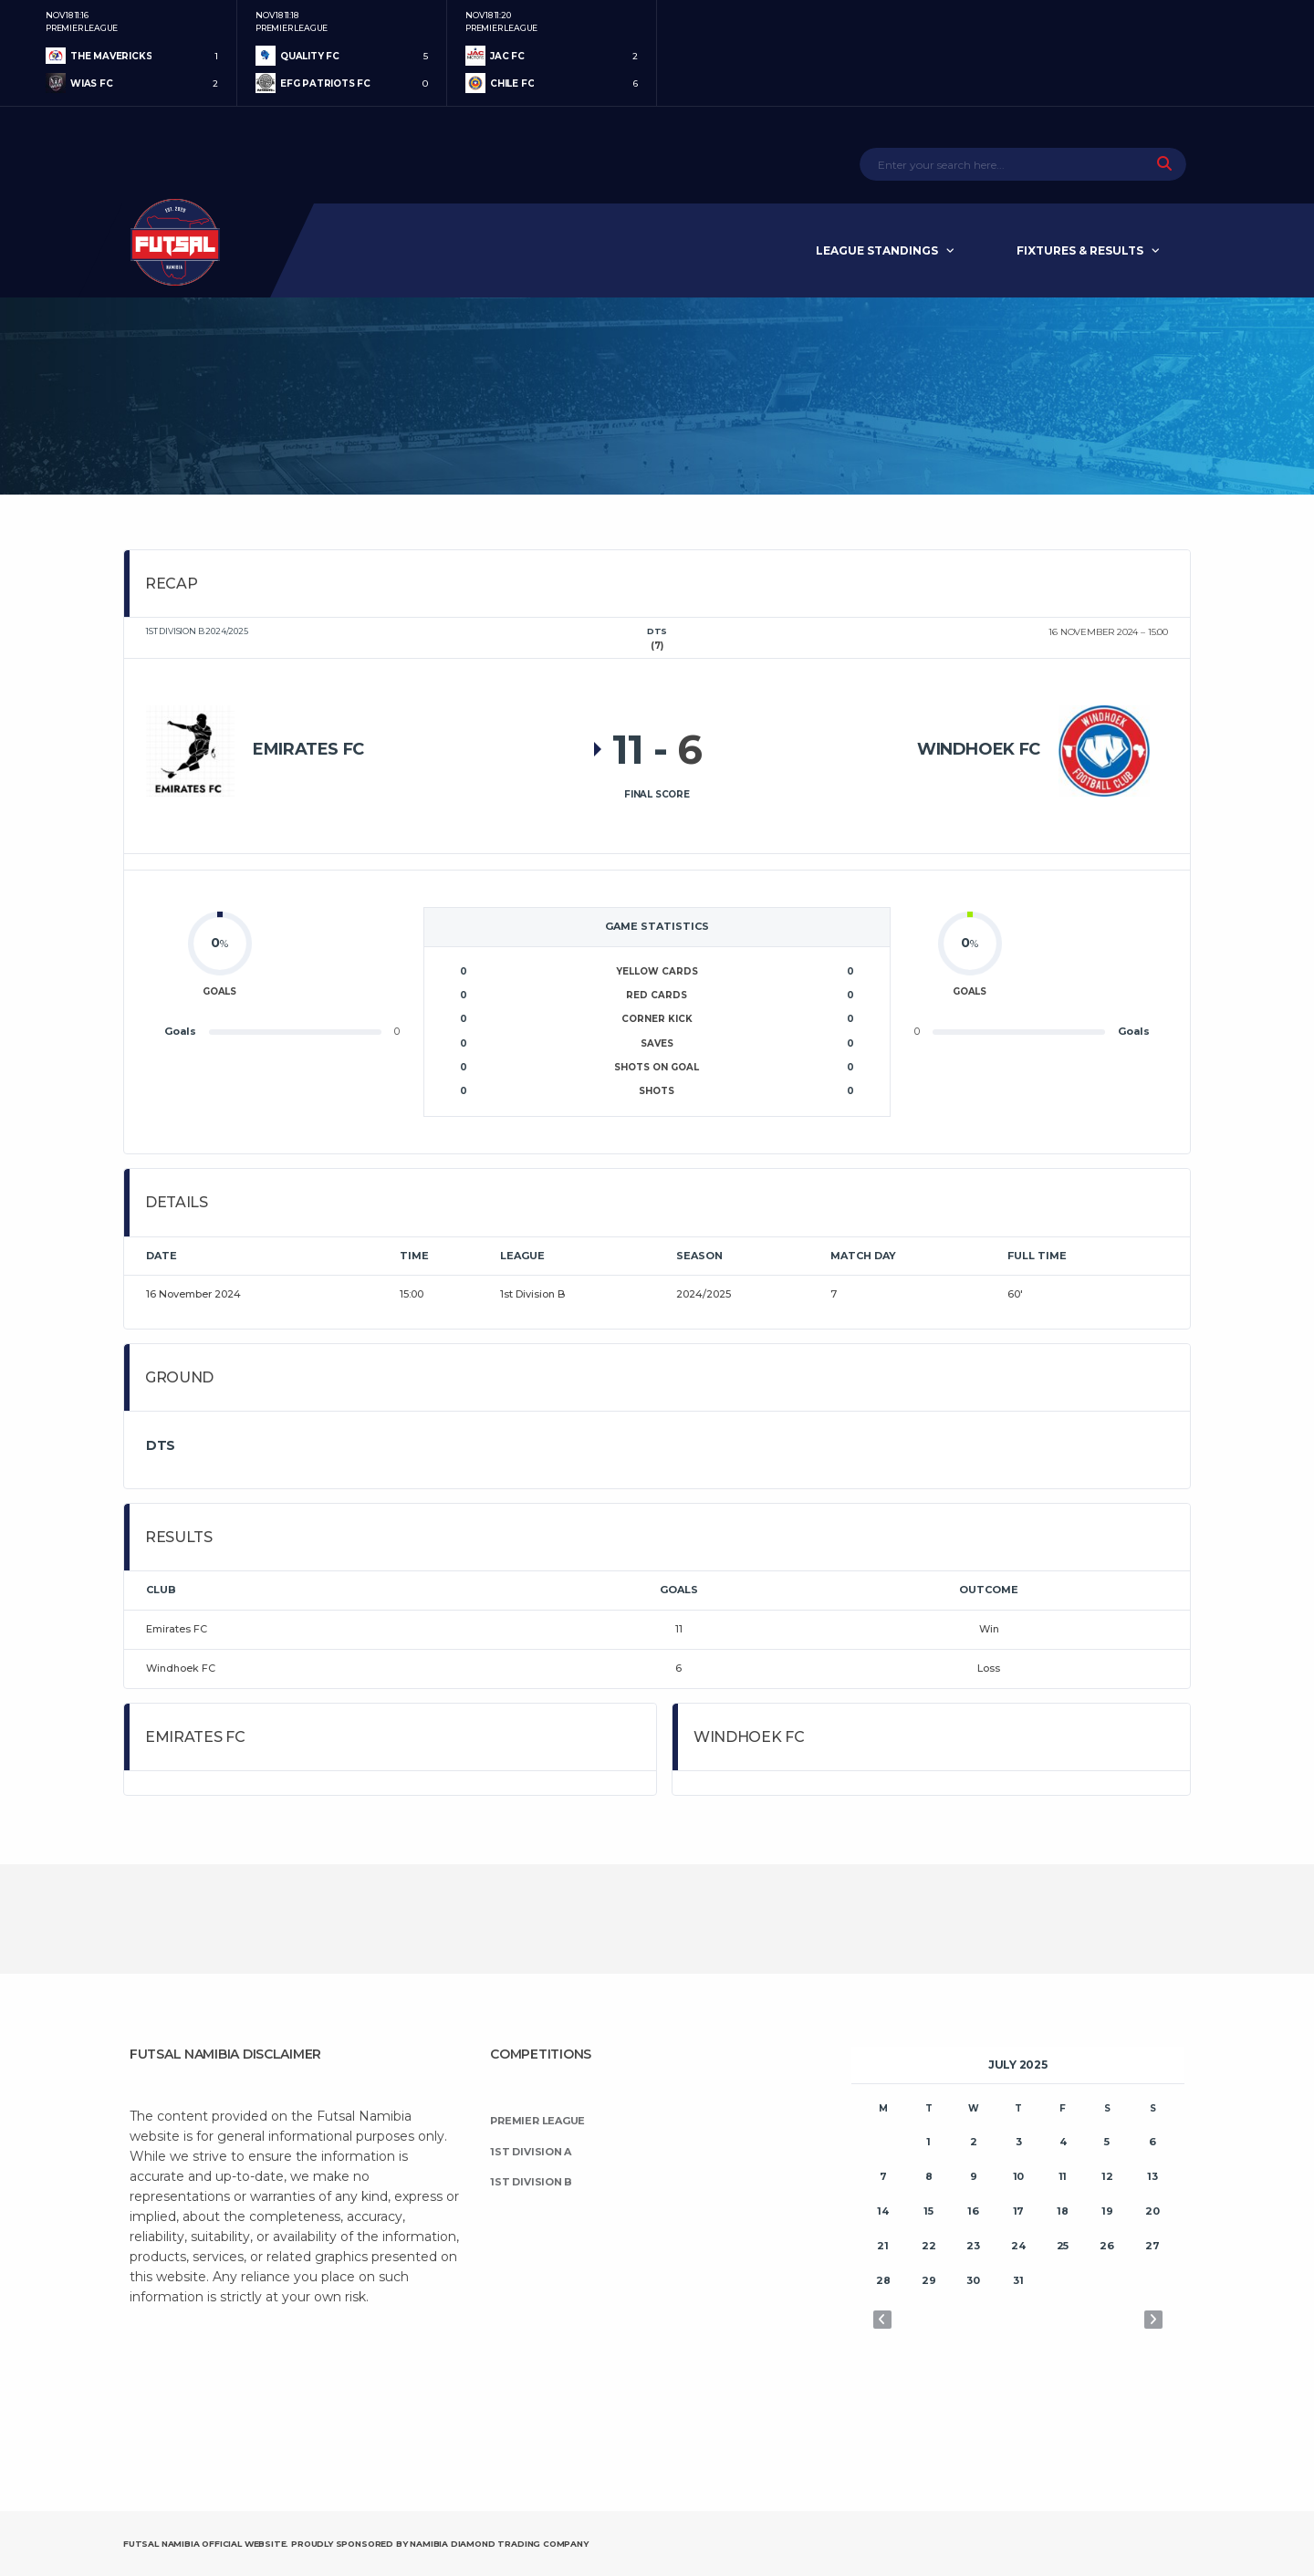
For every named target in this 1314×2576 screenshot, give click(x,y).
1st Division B (531, 2181)
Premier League (537, 2120)
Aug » (1153, 2319)
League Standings (877, 250)
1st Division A (530, 2151)
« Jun (882, 2319)
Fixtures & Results (1080, 250)
